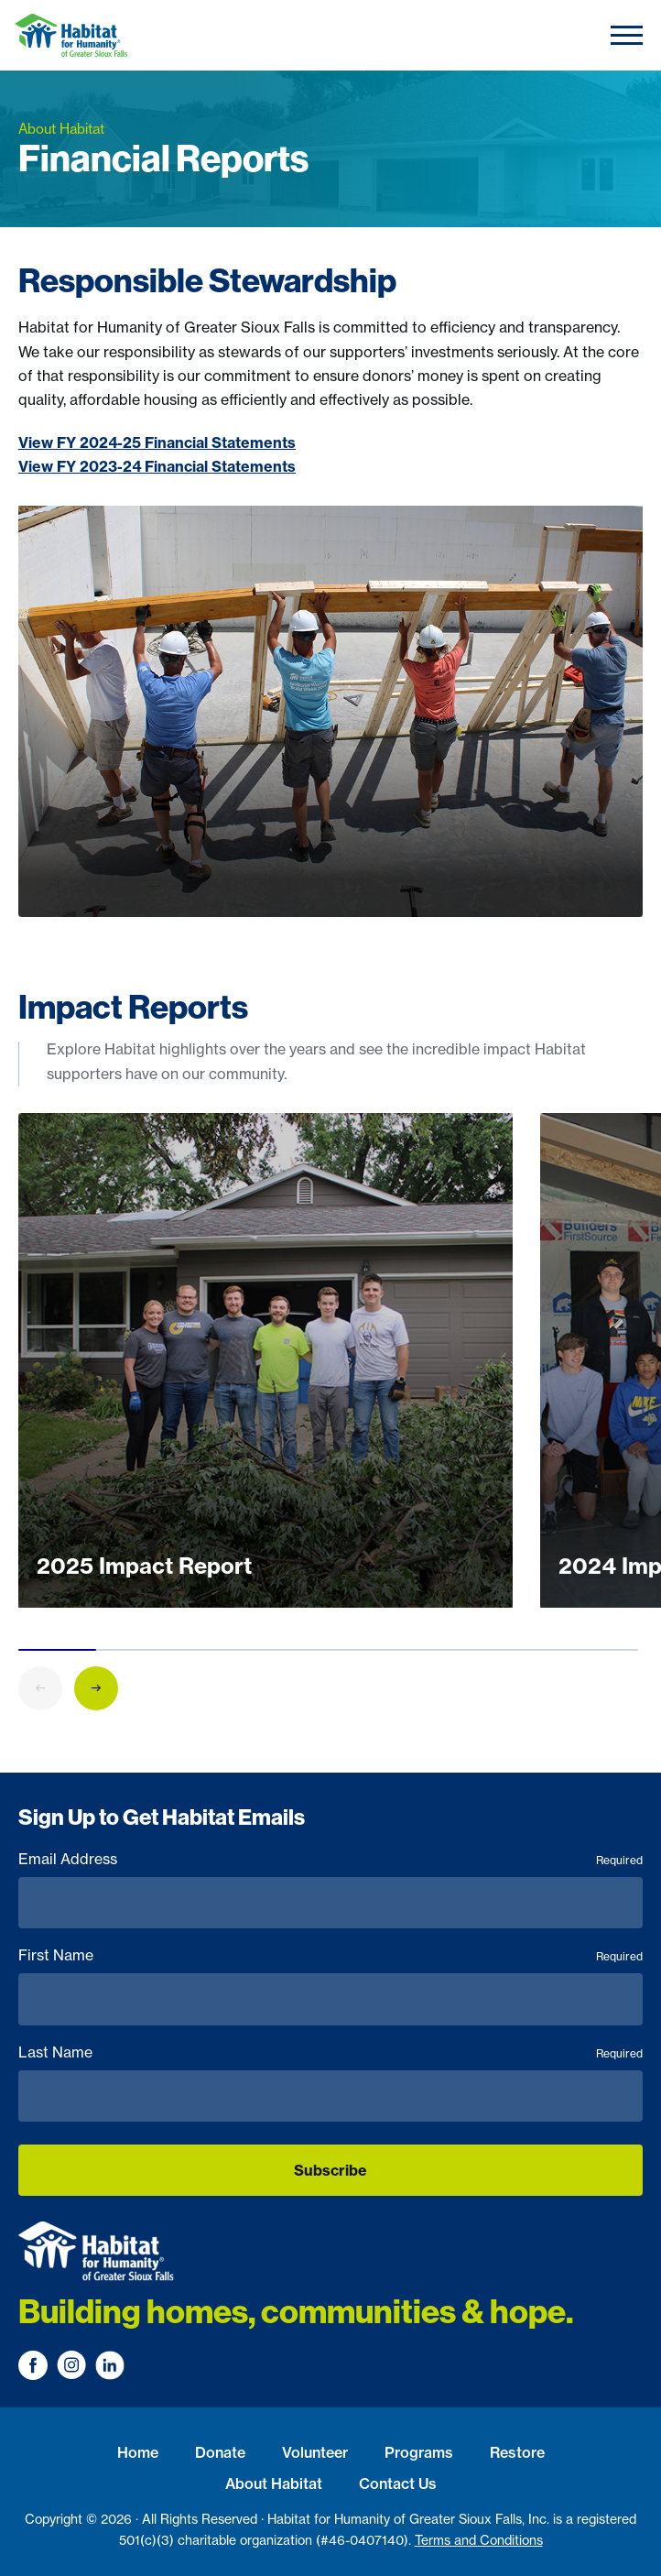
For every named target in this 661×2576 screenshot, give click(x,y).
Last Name (330, 2052)
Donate (220, 2452)
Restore (517, 2452)
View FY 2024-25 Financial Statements (157, 442)
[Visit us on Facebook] (33, 2365)
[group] (265, 1365)
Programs (419, 2452)
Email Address (330, 1859)
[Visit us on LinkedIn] (110, 2365)
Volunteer (315, 2452)
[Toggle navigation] (626, 35)
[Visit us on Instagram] (71, 2365)
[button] (96, 1692)
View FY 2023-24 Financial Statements (157, 466)
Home (137, 2452)
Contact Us (398, 2483)
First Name (330, 1955)
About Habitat (273, 2483)
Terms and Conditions (479, 2540)
